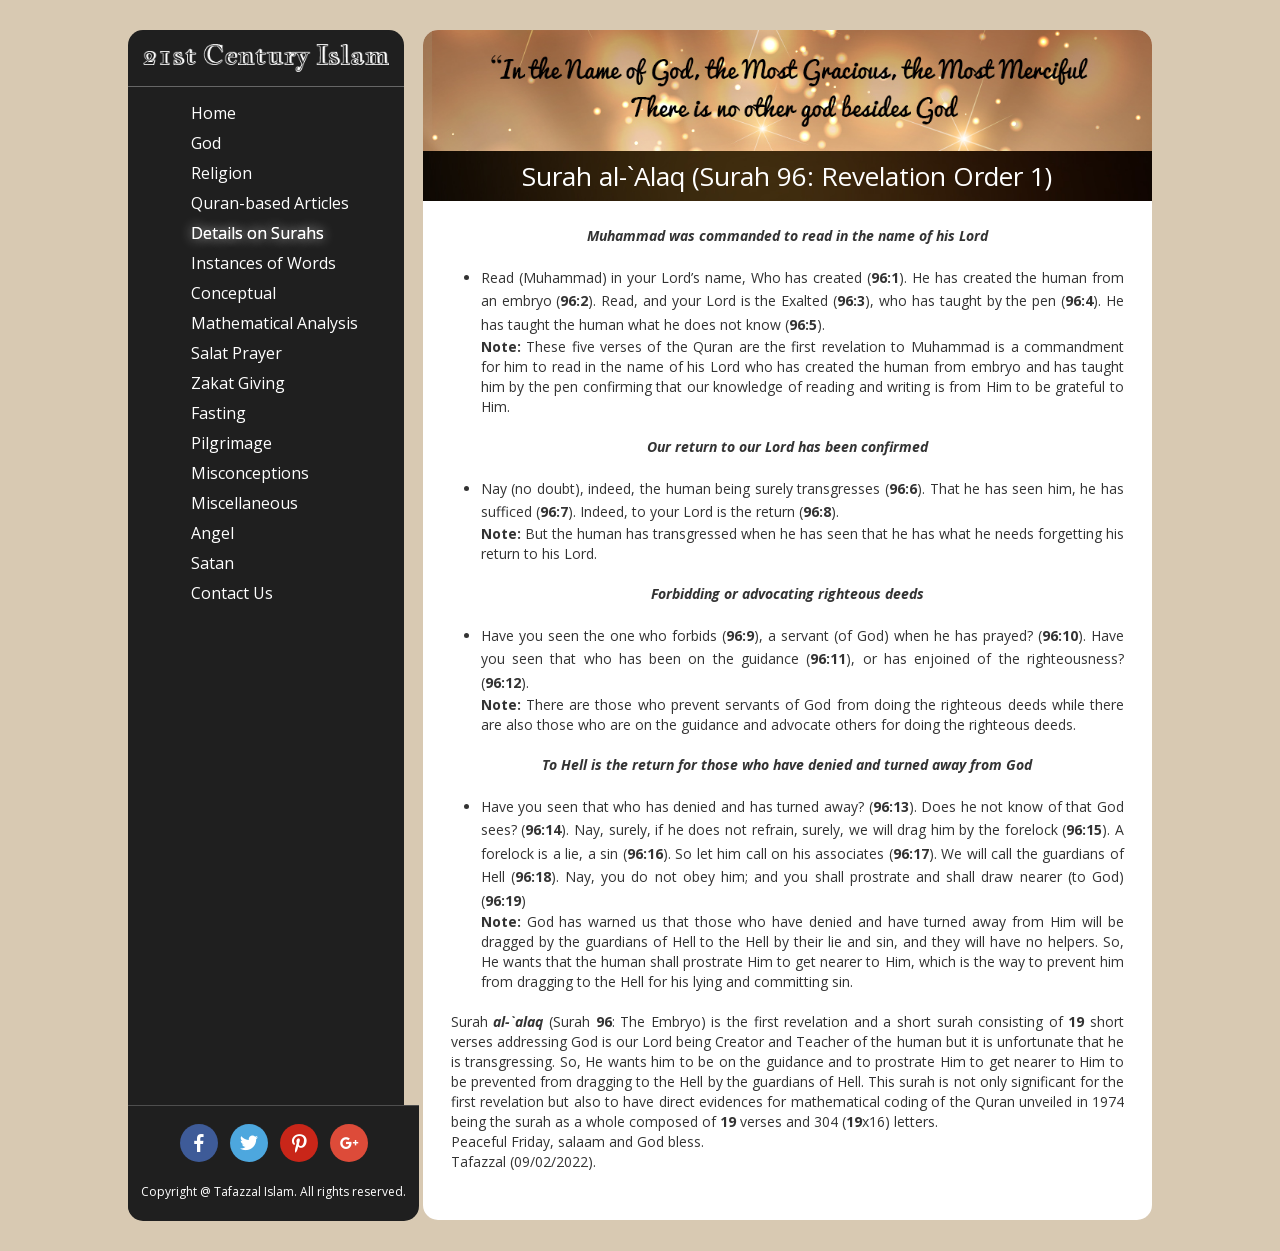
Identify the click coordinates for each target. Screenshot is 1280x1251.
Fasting (218, 413)
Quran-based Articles (270, 203)
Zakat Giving (238, 383)
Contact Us (232, 593)
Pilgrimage (231, 443)
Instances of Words (263, 263)
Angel (212, 533)
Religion (221, 173)
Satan (212, 563)
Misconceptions (250, 473)
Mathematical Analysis (274, 323)
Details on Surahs (257, 233)
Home (213, 113)
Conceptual (233, 293)
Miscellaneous (244, 503)
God (206, 143)
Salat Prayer (236, 353)
